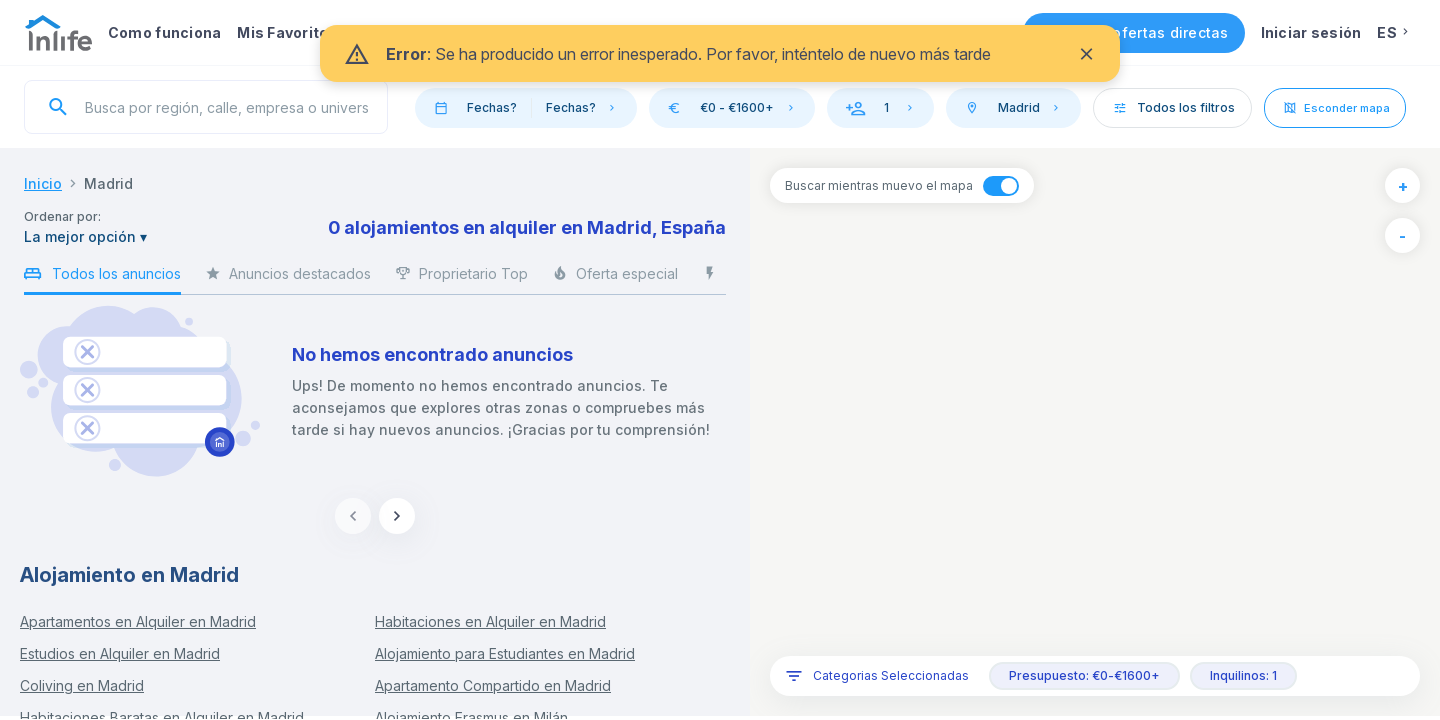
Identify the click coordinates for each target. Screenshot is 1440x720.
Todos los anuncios (102, 277)
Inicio (43, 183)
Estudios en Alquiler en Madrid (120, 653)
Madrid (108, 183)
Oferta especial (615, 279)
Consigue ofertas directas (1134, 32)
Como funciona (164, 32)
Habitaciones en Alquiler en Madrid (490, 621)
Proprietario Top (461, 279)
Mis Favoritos (287, 32)
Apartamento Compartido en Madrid (493, 685)
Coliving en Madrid (82, 685)
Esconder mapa (1335, 108)
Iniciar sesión (1311, 32)
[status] (720, 53)
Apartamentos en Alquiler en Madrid (138, 621)
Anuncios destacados (288, 279)
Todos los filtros (1173, 107)
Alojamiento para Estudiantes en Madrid (505, 653)
